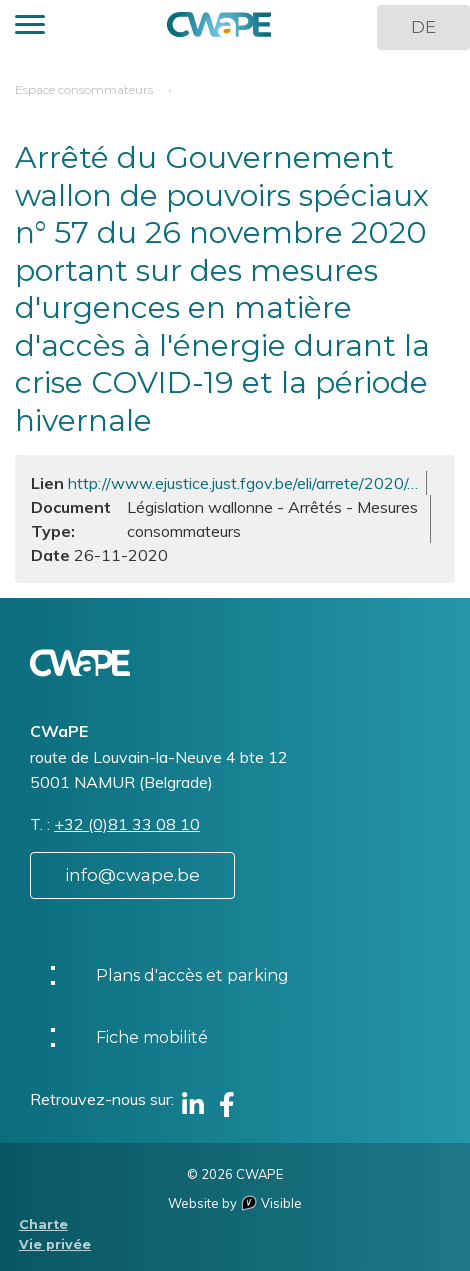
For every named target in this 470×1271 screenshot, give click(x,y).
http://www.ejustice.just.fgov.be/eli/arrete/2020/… (243, 483)
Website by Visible (235, 1203)
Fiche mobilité (152, 1037)
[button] (30, 27)
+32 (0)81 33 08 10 (127, 824)
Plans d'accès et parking (192, 975)
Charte (43, 1224)
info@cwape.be (132, 875)
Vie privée (55, 1244)
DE (423, 27)
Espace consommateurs (84, 89)
